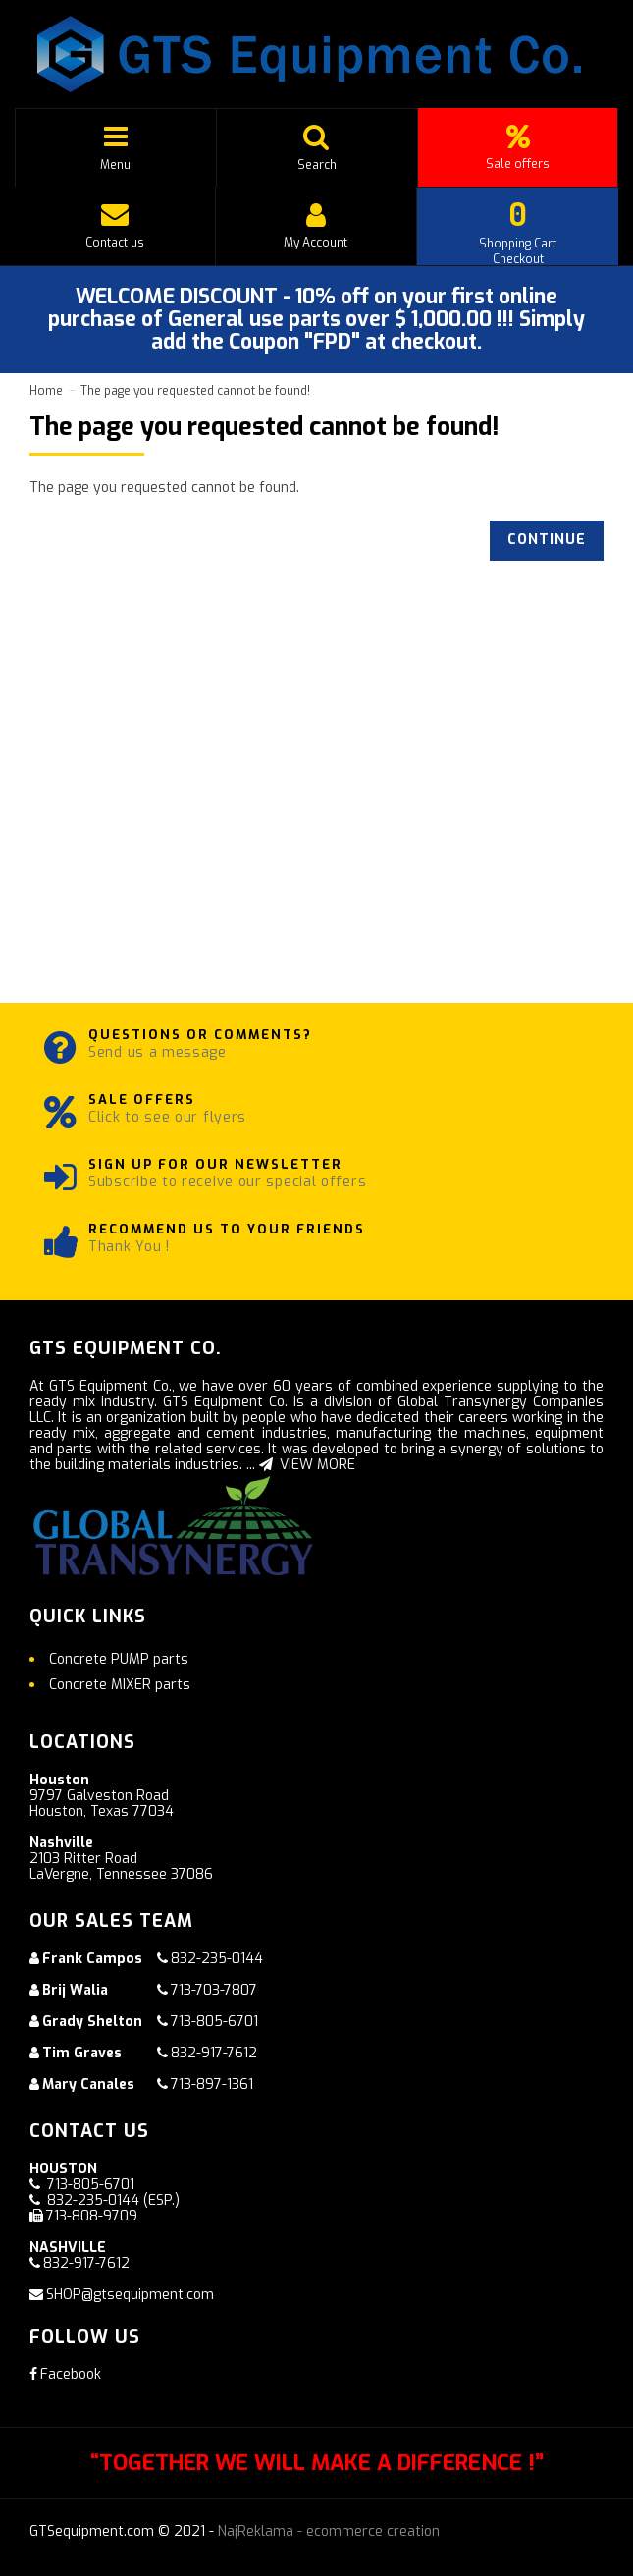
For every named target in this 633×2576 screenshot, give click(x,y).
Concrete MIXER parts (119, 1684)
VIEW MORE (307, 1464)
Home (46, 391)
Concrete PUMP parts (118, 1659)
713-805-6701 (214, 2021)
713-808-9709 (91, 2216)
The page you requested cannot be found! (195, 391)
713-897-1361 (212, 2084)
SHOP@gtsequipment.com (130, 2294)
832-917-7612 (214, 2053)
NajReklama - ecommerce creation (329, 2531)
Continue (546, 539)
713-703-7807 (214, 1990)
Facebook (65, 2374)
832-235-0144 (217, 1958)
